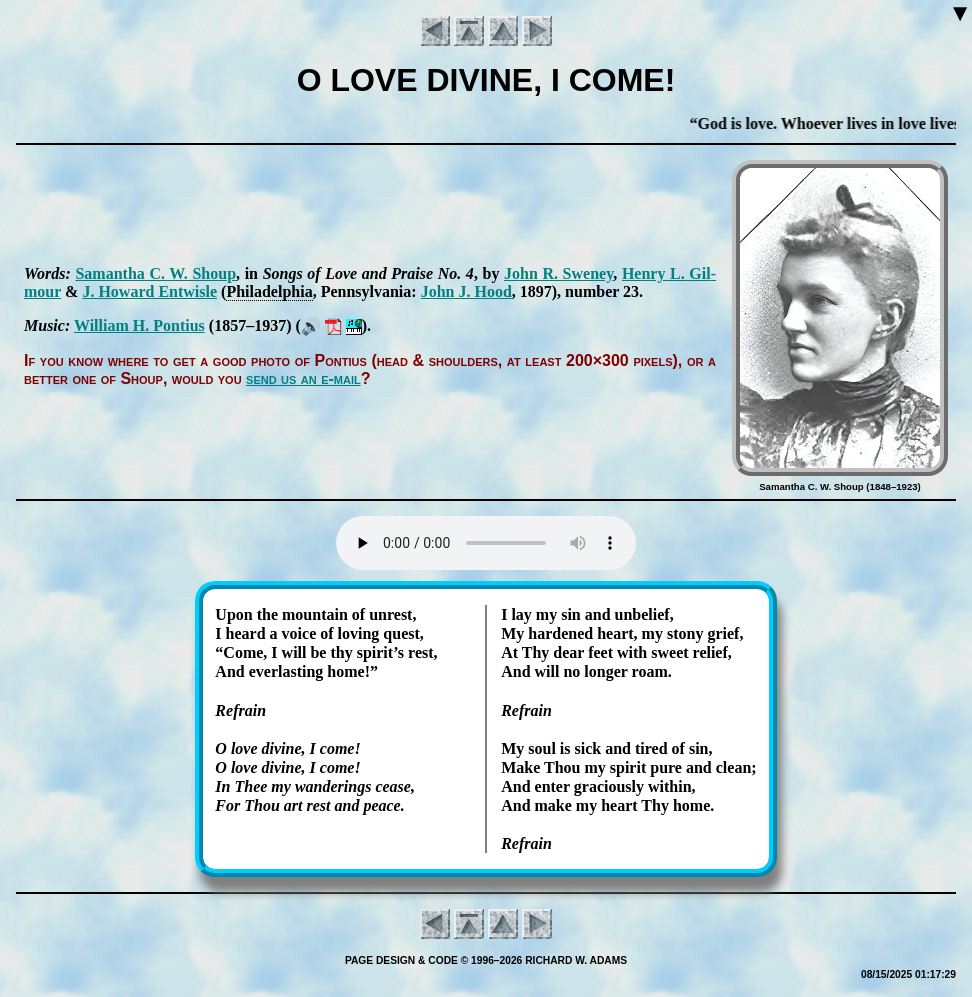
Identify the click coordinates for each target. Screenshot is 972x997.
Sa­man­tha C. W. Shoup (155, 273)
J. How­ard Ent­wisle (149, 291)
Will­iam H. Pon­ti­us (139, 325)
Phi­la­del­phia (269, 291)
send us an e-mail (303, 378)
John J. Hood (466, 291)
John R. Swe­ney (558, 273)
